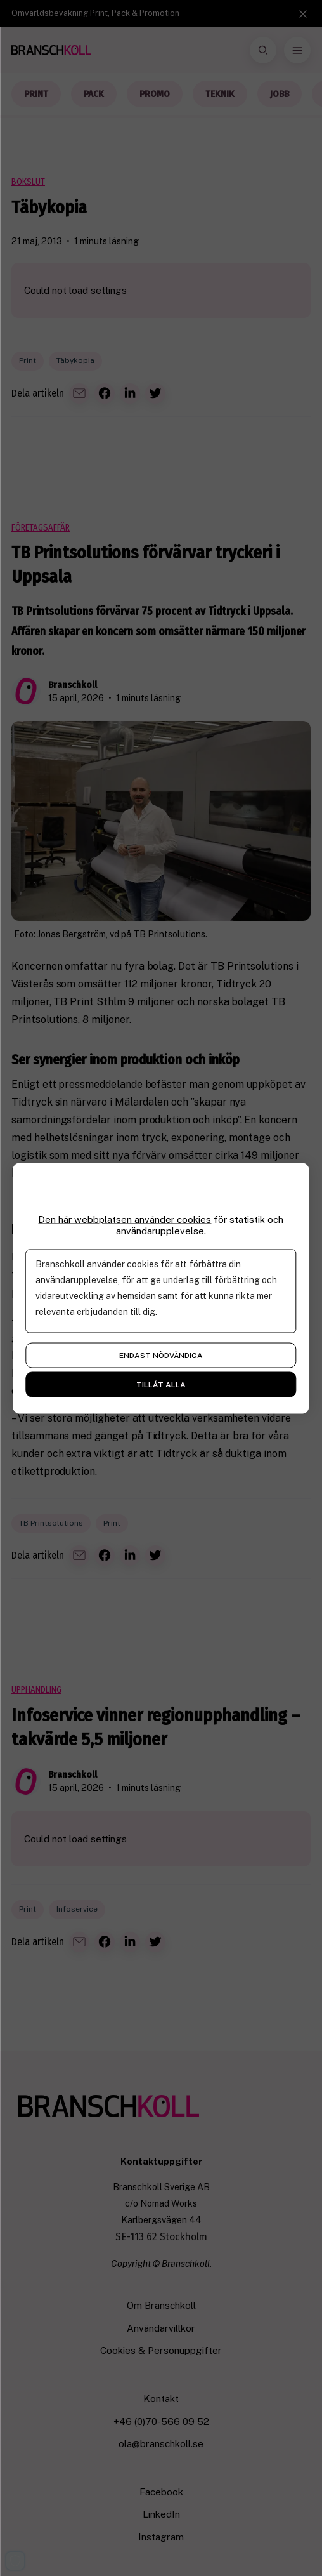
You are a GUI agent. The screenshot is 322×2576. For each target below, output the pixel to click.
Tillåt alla (161, 1384)
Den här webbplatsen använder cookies (124, 1218)
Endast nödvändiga (161, 1355)
